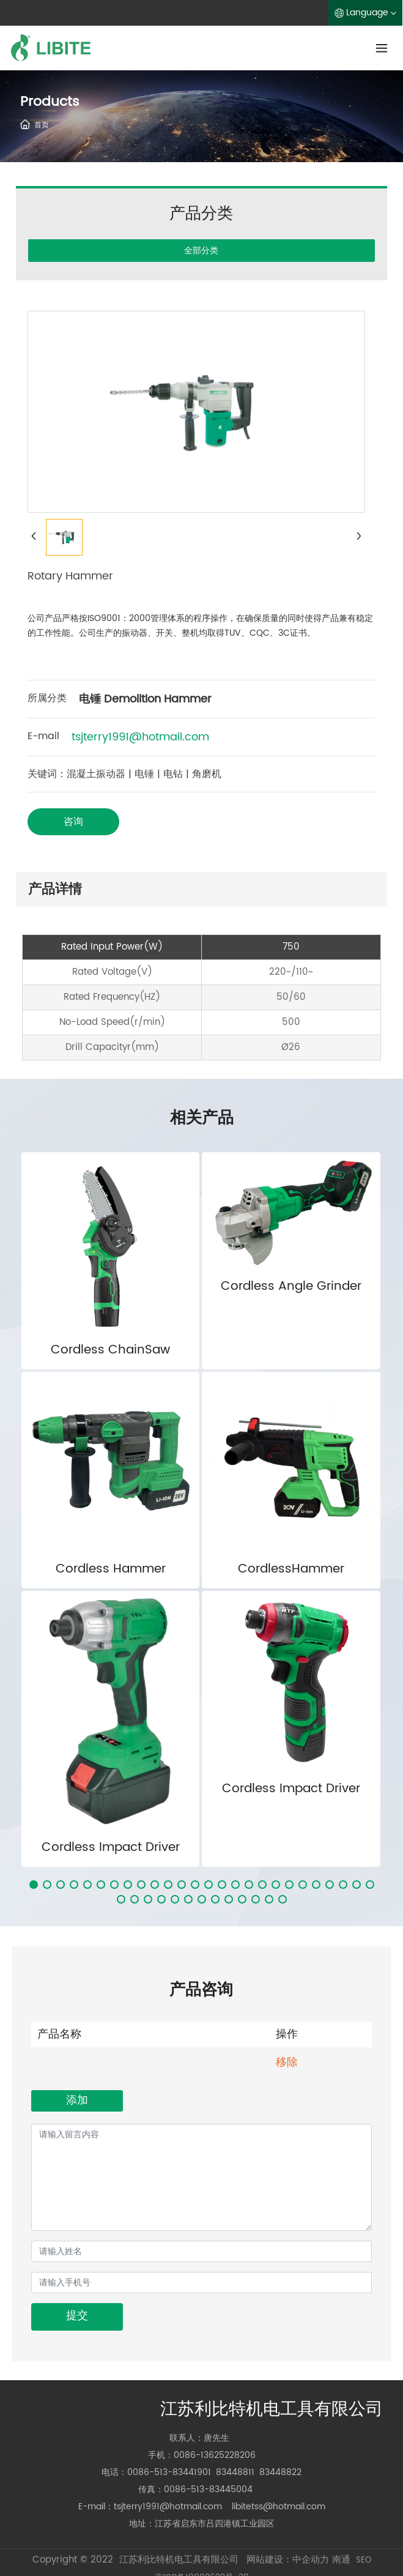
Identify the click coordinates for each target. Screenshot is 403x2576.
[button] (33, 1884)
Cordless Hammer (111, 1569)
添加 (77, 2100)
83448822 (280, 2472)
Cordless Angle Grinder (291, 1286)
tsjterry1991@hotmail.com (140, 737)
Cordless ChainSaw (110, 1350)
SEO (363, 2560)
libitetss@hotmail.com (278, 2507)
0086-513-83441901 (169, 2472)
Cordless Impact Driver (111, 1847)
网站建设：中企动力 (287, 2559)
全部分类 (201, 250)
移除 (287, 2062)
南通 (341, 2559)
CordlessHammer (291, 1569)
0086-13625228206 (215, 2455)
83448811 (235, 2472)
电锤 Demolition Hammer (145, 699)
